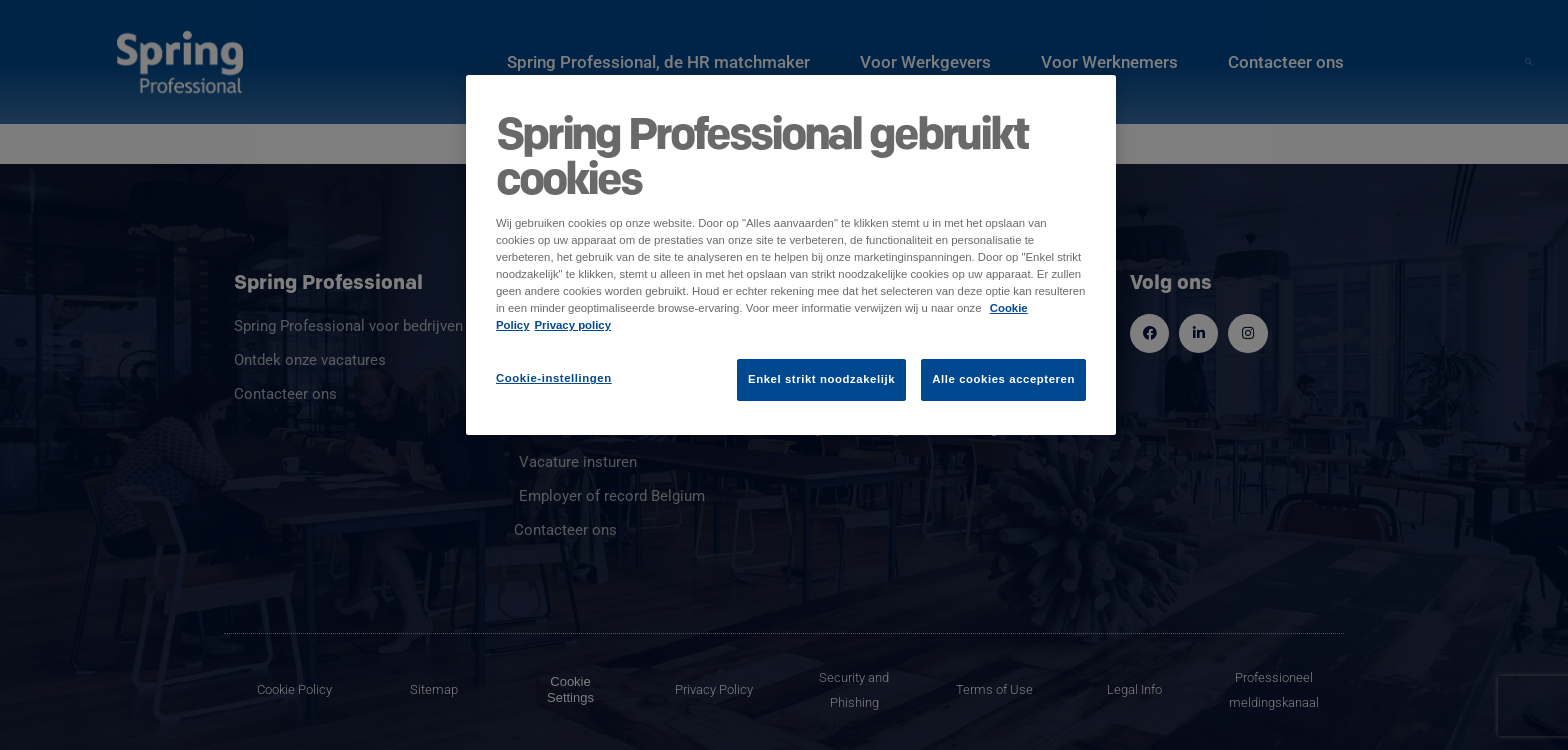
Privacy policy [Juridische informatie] (573, 325)
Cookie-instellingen (554, 378)
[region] (791, 255)
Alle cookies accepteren (1003, 379)
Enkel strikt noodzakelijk (821, 379)
